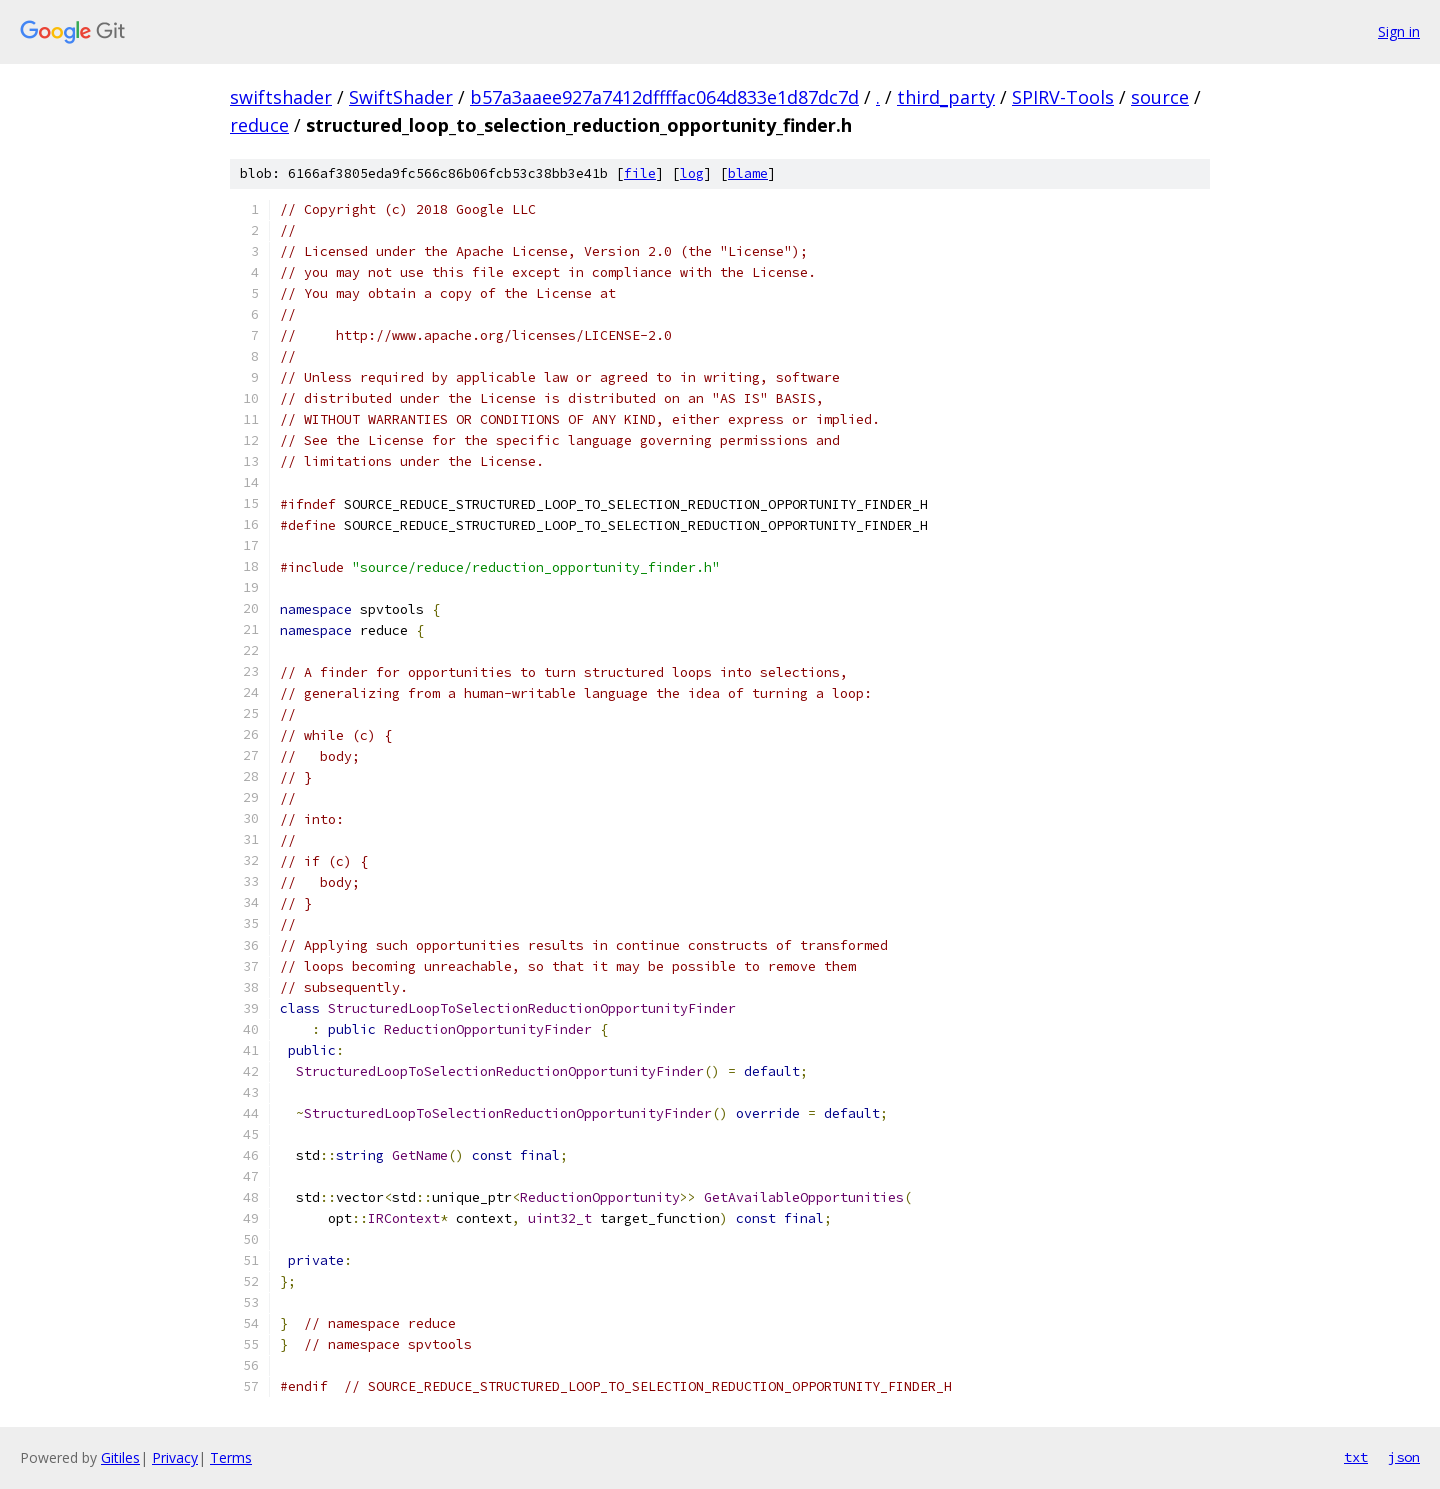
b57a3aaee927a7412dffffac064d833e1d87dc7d (664, 97)
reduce (259, 125)
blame (748, 173)
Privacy (175, 1457)
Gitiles (120, 1457)
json (1404, 1457)
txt (1356, 1457)
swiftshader (281, 97)
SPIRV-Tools (1063, 97)
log (692, 173)
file (640, 173)
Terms (231, 1457)
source (1160, 97)
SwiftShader (401, 97)
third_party (946, 97)
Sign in (1399, 31)
